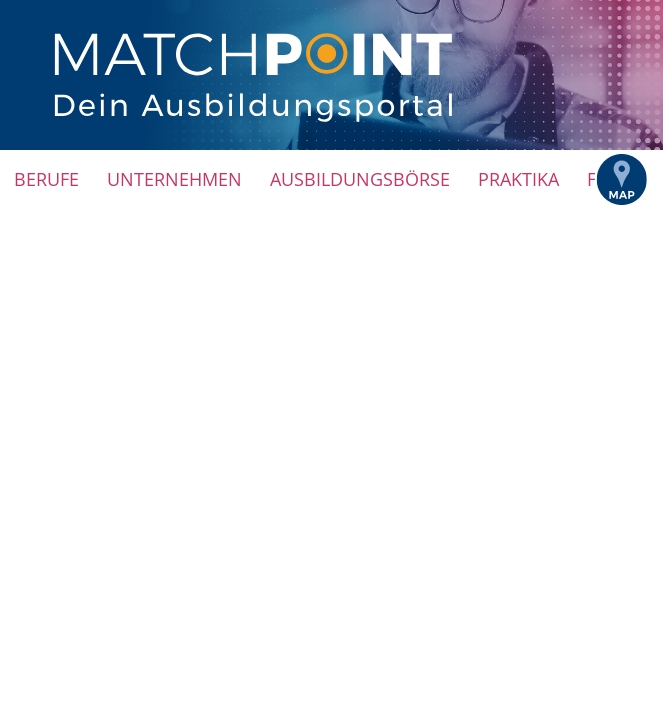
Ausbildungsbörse (360, 179)
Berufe (46, 179)
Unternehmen (174, 179)
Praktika (518, 179)
